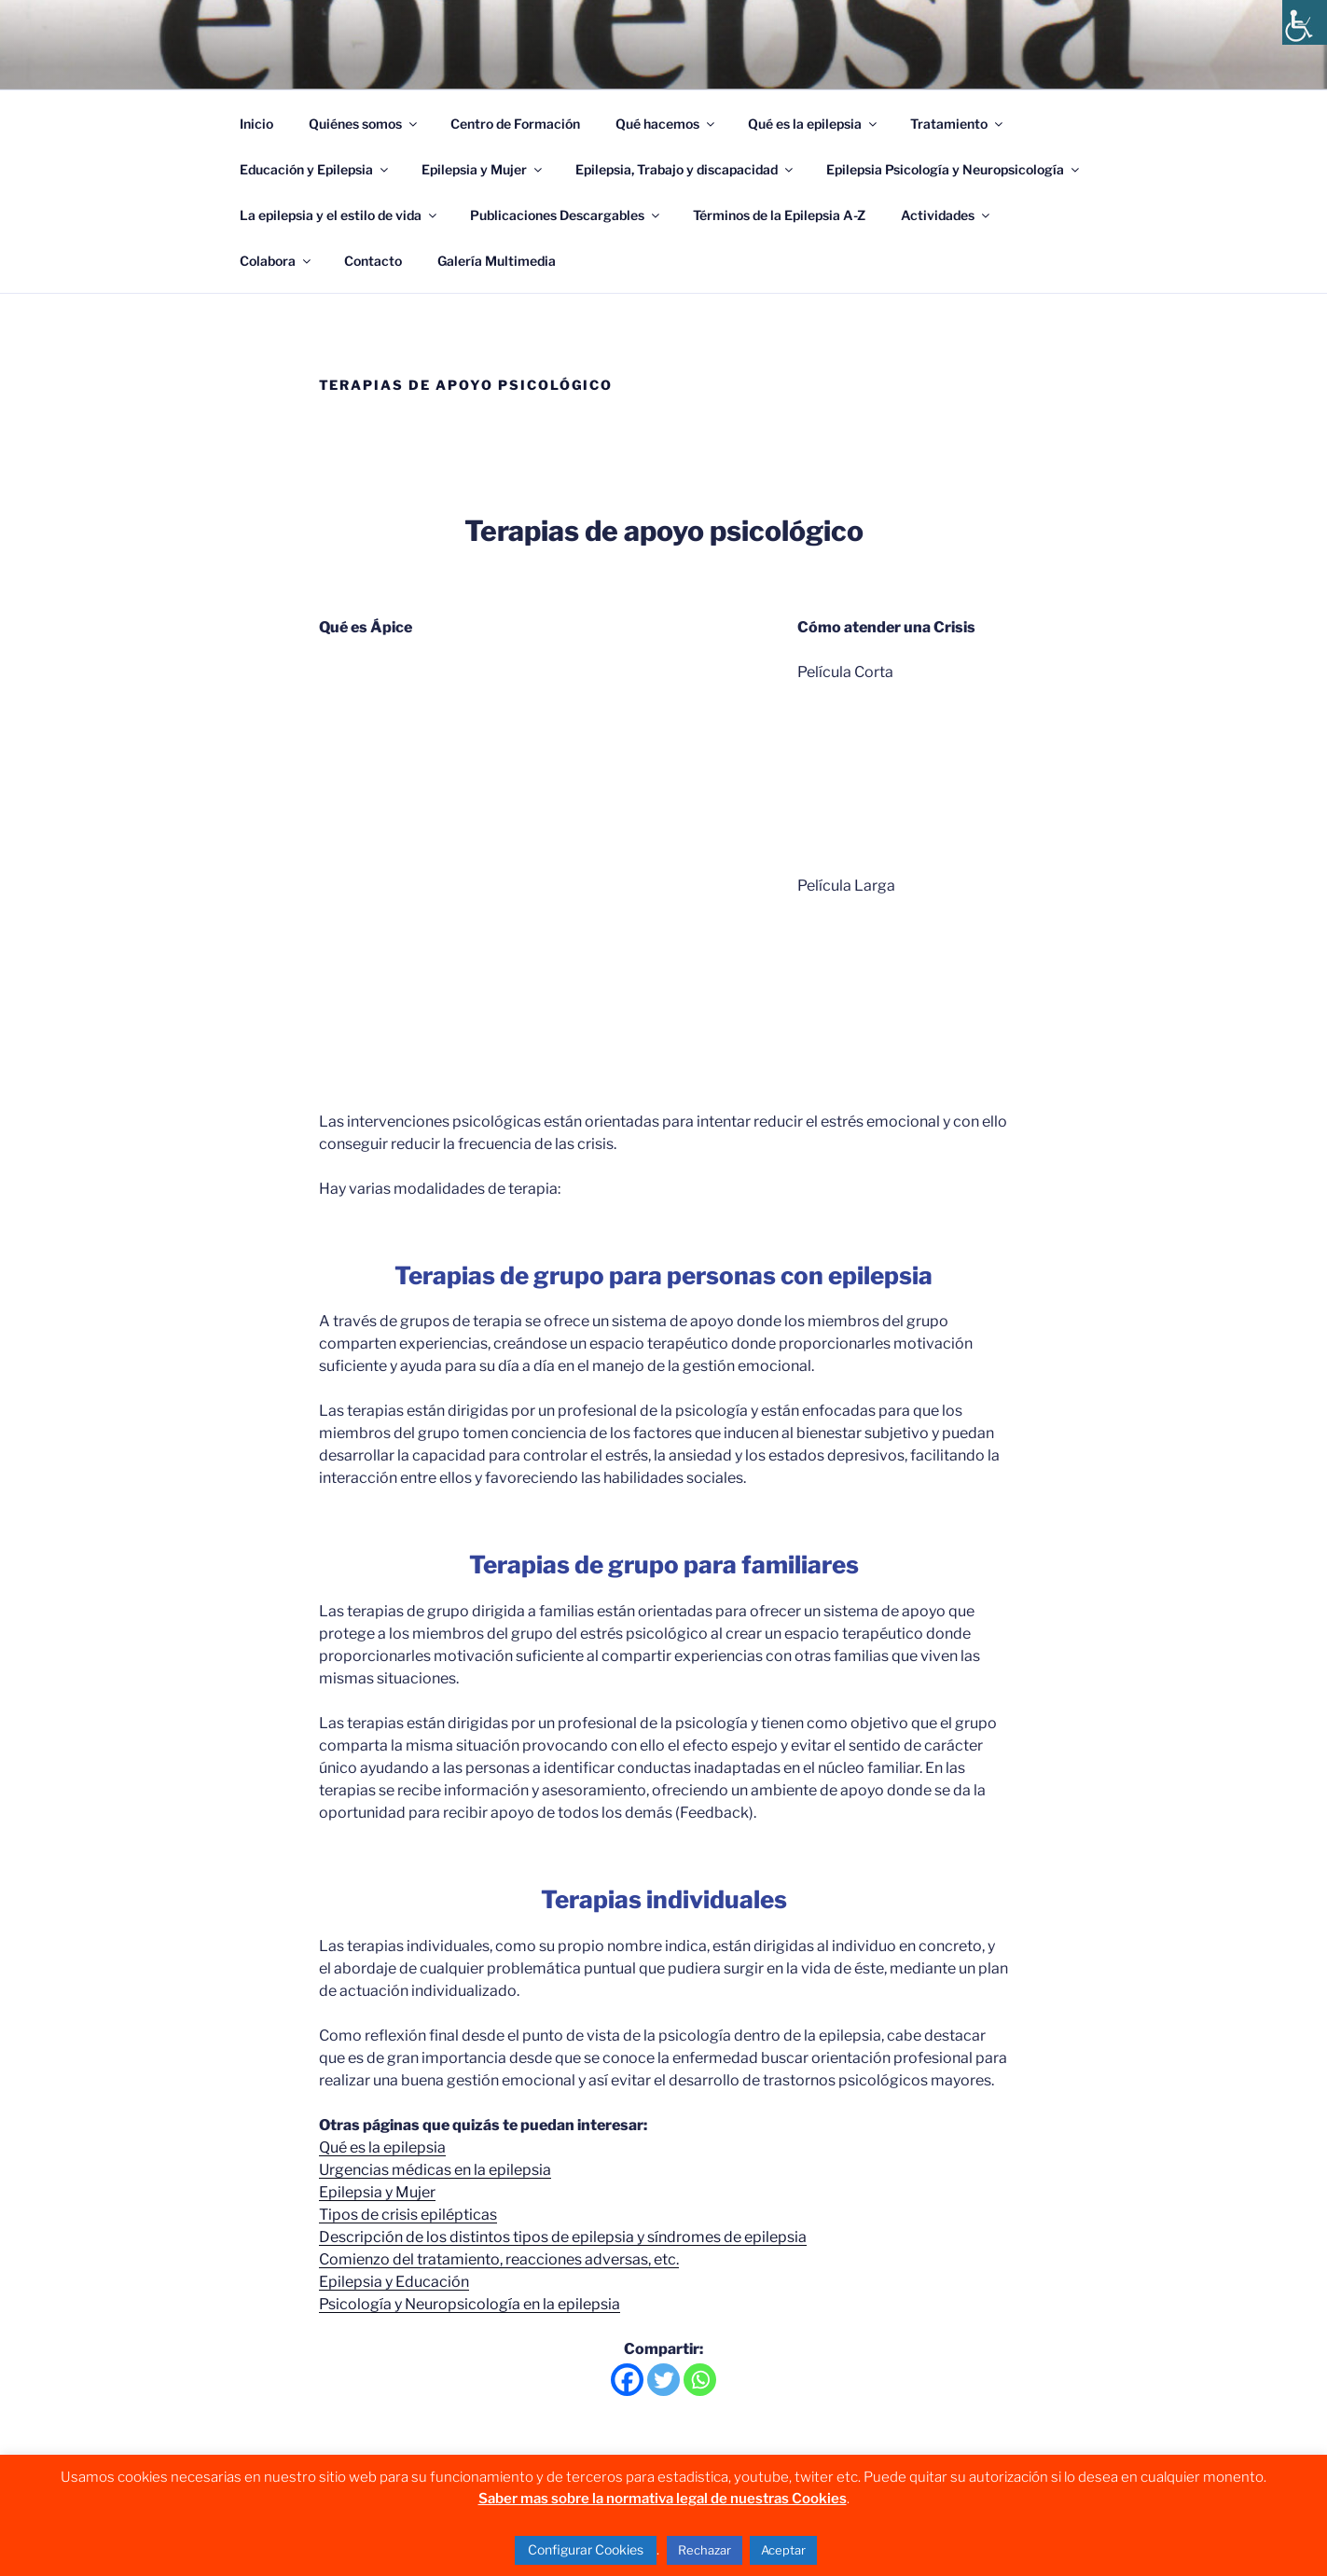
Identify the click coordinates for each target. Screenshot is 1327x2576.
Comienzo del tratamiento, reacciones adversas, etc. (499, 2259)
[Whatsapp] (700, 2379)
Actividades (946, 215)
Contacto (373, 261)
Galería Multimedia (496, 261)
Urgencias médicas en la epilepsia (435, 2170)
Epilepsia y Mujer (483, 169)
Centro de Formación (515, 124)
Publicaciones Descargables (566, 215)
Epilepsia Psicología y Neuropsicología (954, 169)
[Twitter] (663, 2379)
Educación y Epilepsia (315, 169)
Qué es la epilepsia (813, 124)
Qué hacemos (666, 124)
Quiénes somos (364, 124)
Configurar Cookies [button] (585, 2549)
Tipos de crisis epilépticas (408, 2214)
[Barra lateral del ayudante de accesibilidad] (1304, 22)
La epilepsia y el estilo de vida (339, 215)
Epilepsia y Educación (394, 2282)
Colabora (276, 261)
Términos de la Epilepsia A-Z (779, 215)
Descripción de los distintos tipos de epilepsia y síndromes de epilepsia (563, 2237)
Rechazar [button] (704, 2549)
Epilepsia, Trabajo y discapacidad (685, 169)
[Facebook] (627, 2379)
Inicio (256, 124)
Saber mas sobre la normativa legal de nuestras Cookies (662, 2498)
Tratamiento (957, 124)
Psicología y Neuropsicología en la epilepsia (469, 2304)
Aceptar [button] (783, 2549)
